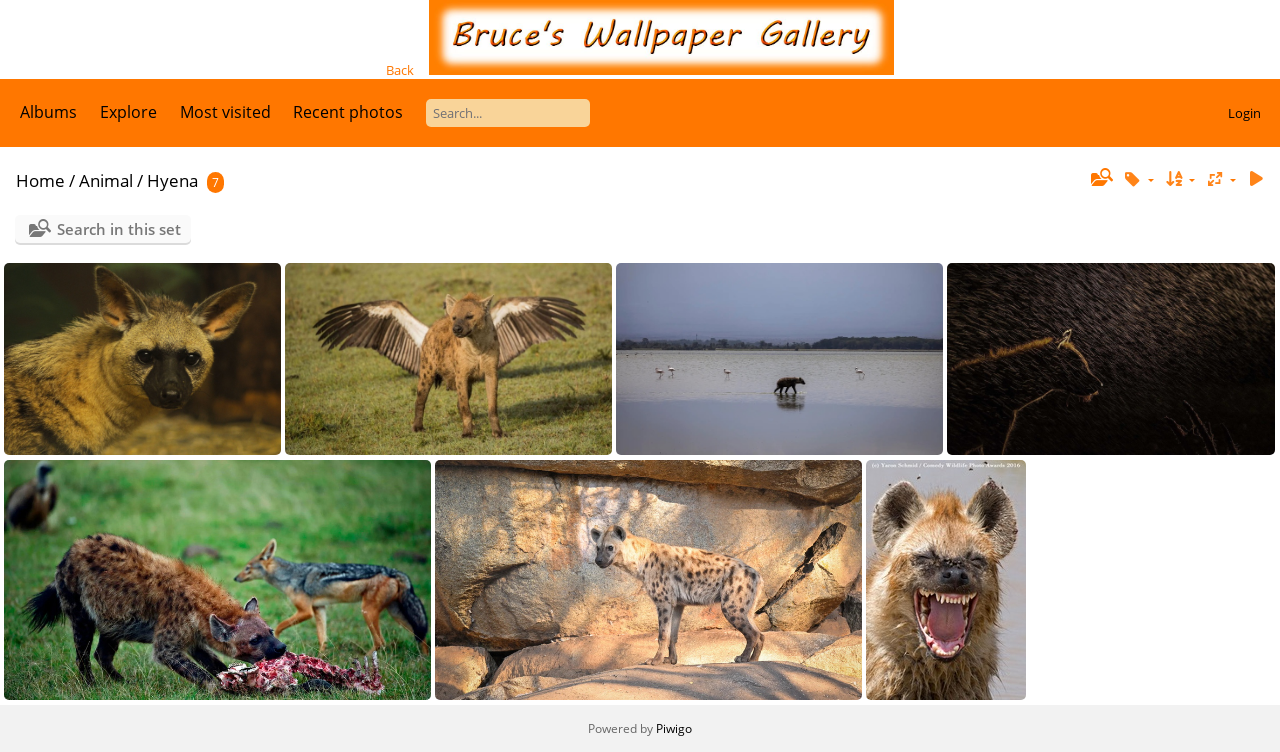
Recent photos (348, 112)
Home (40, 180)
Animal (106, 180)
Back (400, 70)
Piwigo (674, 728)
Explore (128, 112)
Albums (48, 112)
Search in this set (119, 229)
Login (1244, 113)
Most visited (225, 112)
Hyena (172, 180)
